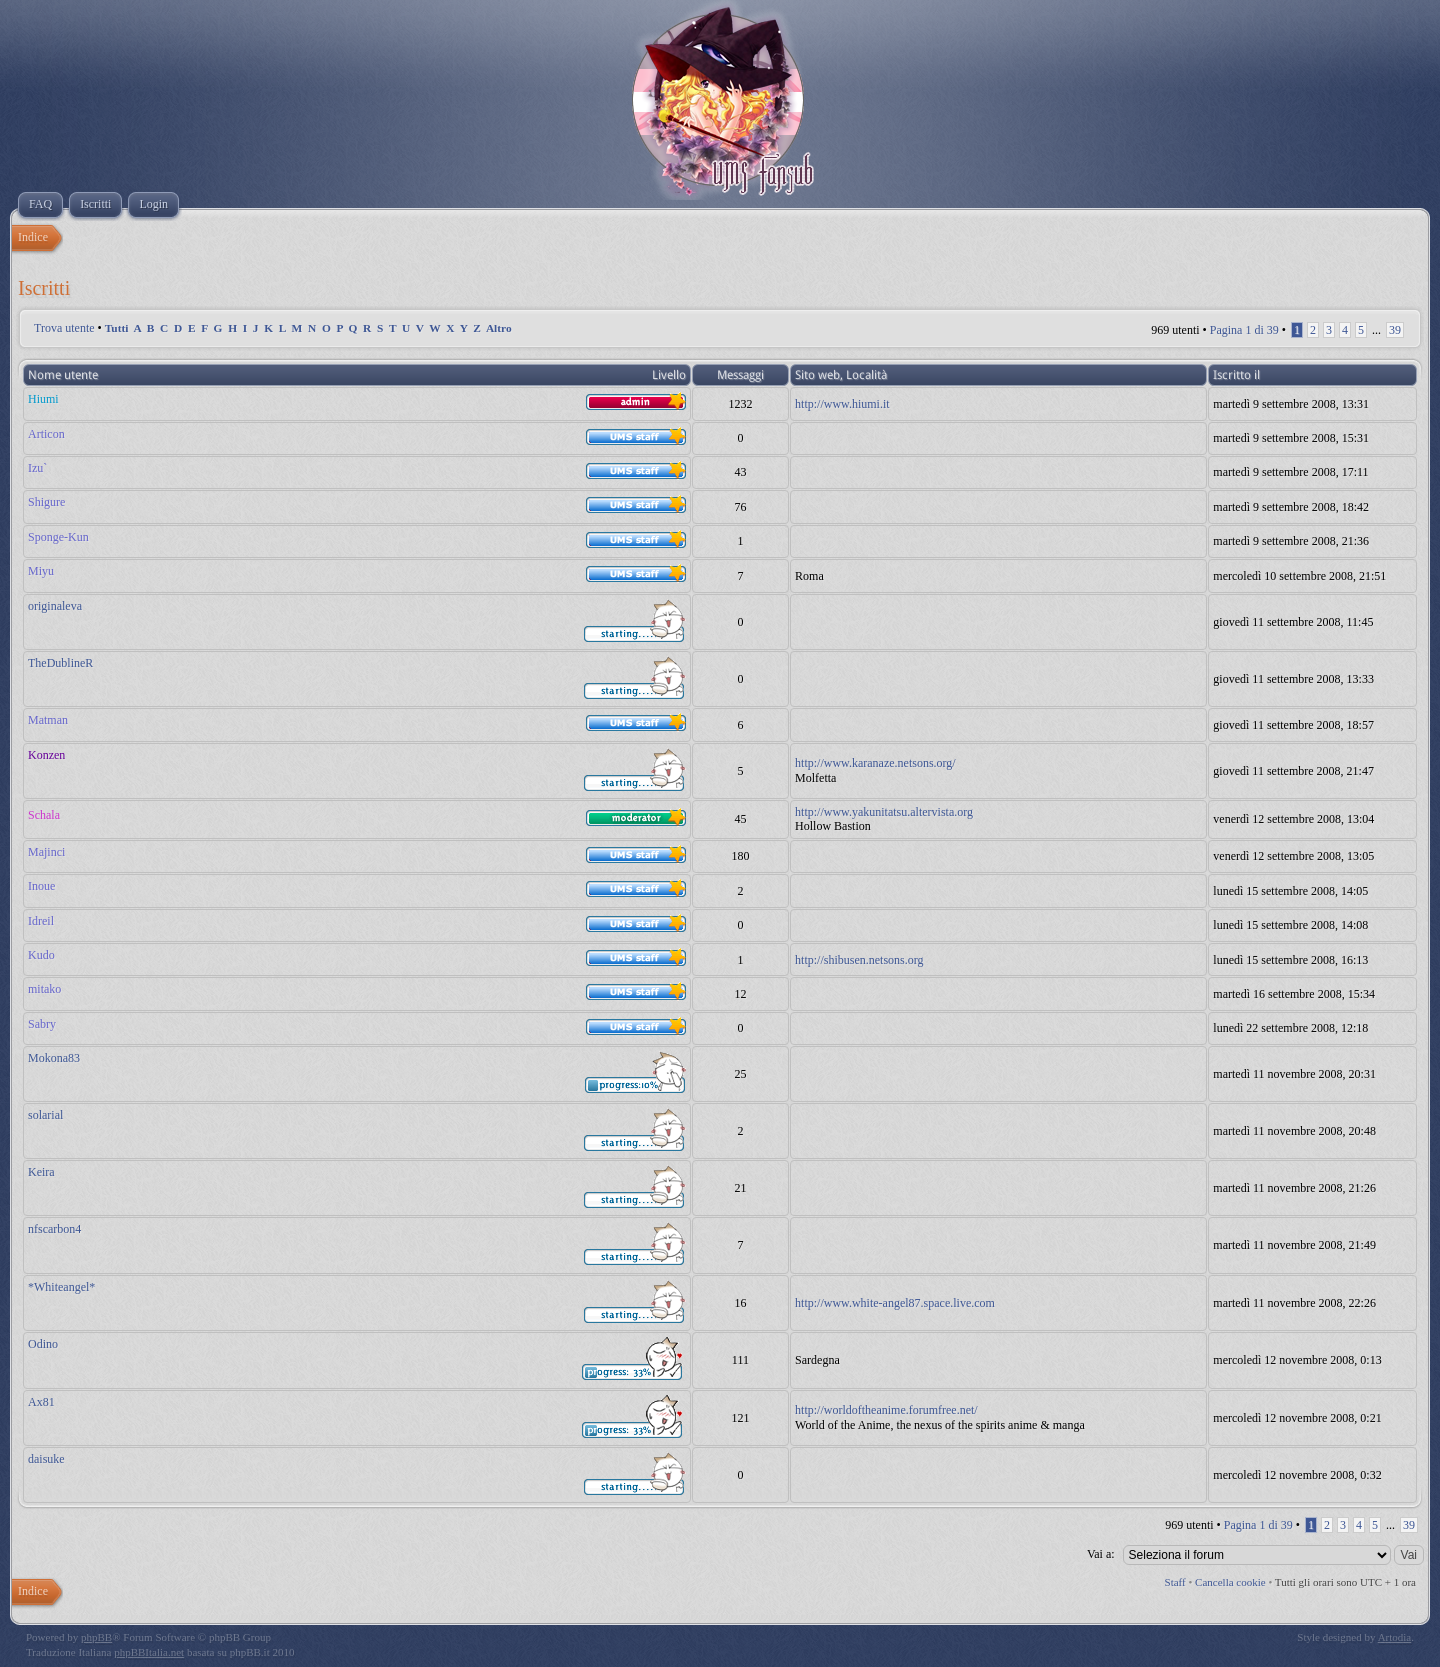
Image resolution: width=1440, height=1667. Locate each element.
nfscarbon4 (54, 1229)
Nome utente (63, 375)
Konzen (46, 755)
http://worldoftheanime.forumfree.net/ (886, 1410)
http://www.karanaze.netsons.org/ (875, 763)
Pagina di (1244, 330)
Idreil (41, 921)
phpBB (96, 1637)
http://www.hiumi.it (842, 404)
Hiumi (43, 399)
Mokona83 (54, 1058)
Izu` (37, 468)
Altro (499, 328)
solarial (45, 1115)
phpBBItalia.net (149, 1652)
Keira (41, 1172)
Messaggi (740, 375)
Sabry (42, 1024)
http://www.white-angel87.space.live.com (895, 1303)
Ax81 (41, 1402)
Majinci (46, 852)
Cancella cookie (1230, 1582)
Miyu (41, 571)
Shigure (46, 502)
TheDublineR (60, 663)
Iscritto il (1236, 375)
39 (1395, 330)
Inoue (41, 886)
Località (866, 375)
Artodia (1395, 1637)
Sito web (817, 375)
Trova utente (64, 328)
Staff (1175, 1582)
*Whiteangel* (61, 1287)
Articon (46, 434)
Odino (43, 1344)
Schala (44, 815)
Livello (669, 375)
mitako (44, 989)
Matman (48, 720)
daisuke (46, 1459)
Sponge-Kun (58, 537)
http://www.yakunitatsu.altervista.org (884, 812)
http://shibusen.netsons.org (859, 960)
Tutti (117, 328)
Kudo (41, 955)
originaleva (55, 606)
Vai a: (1101, 1554)
